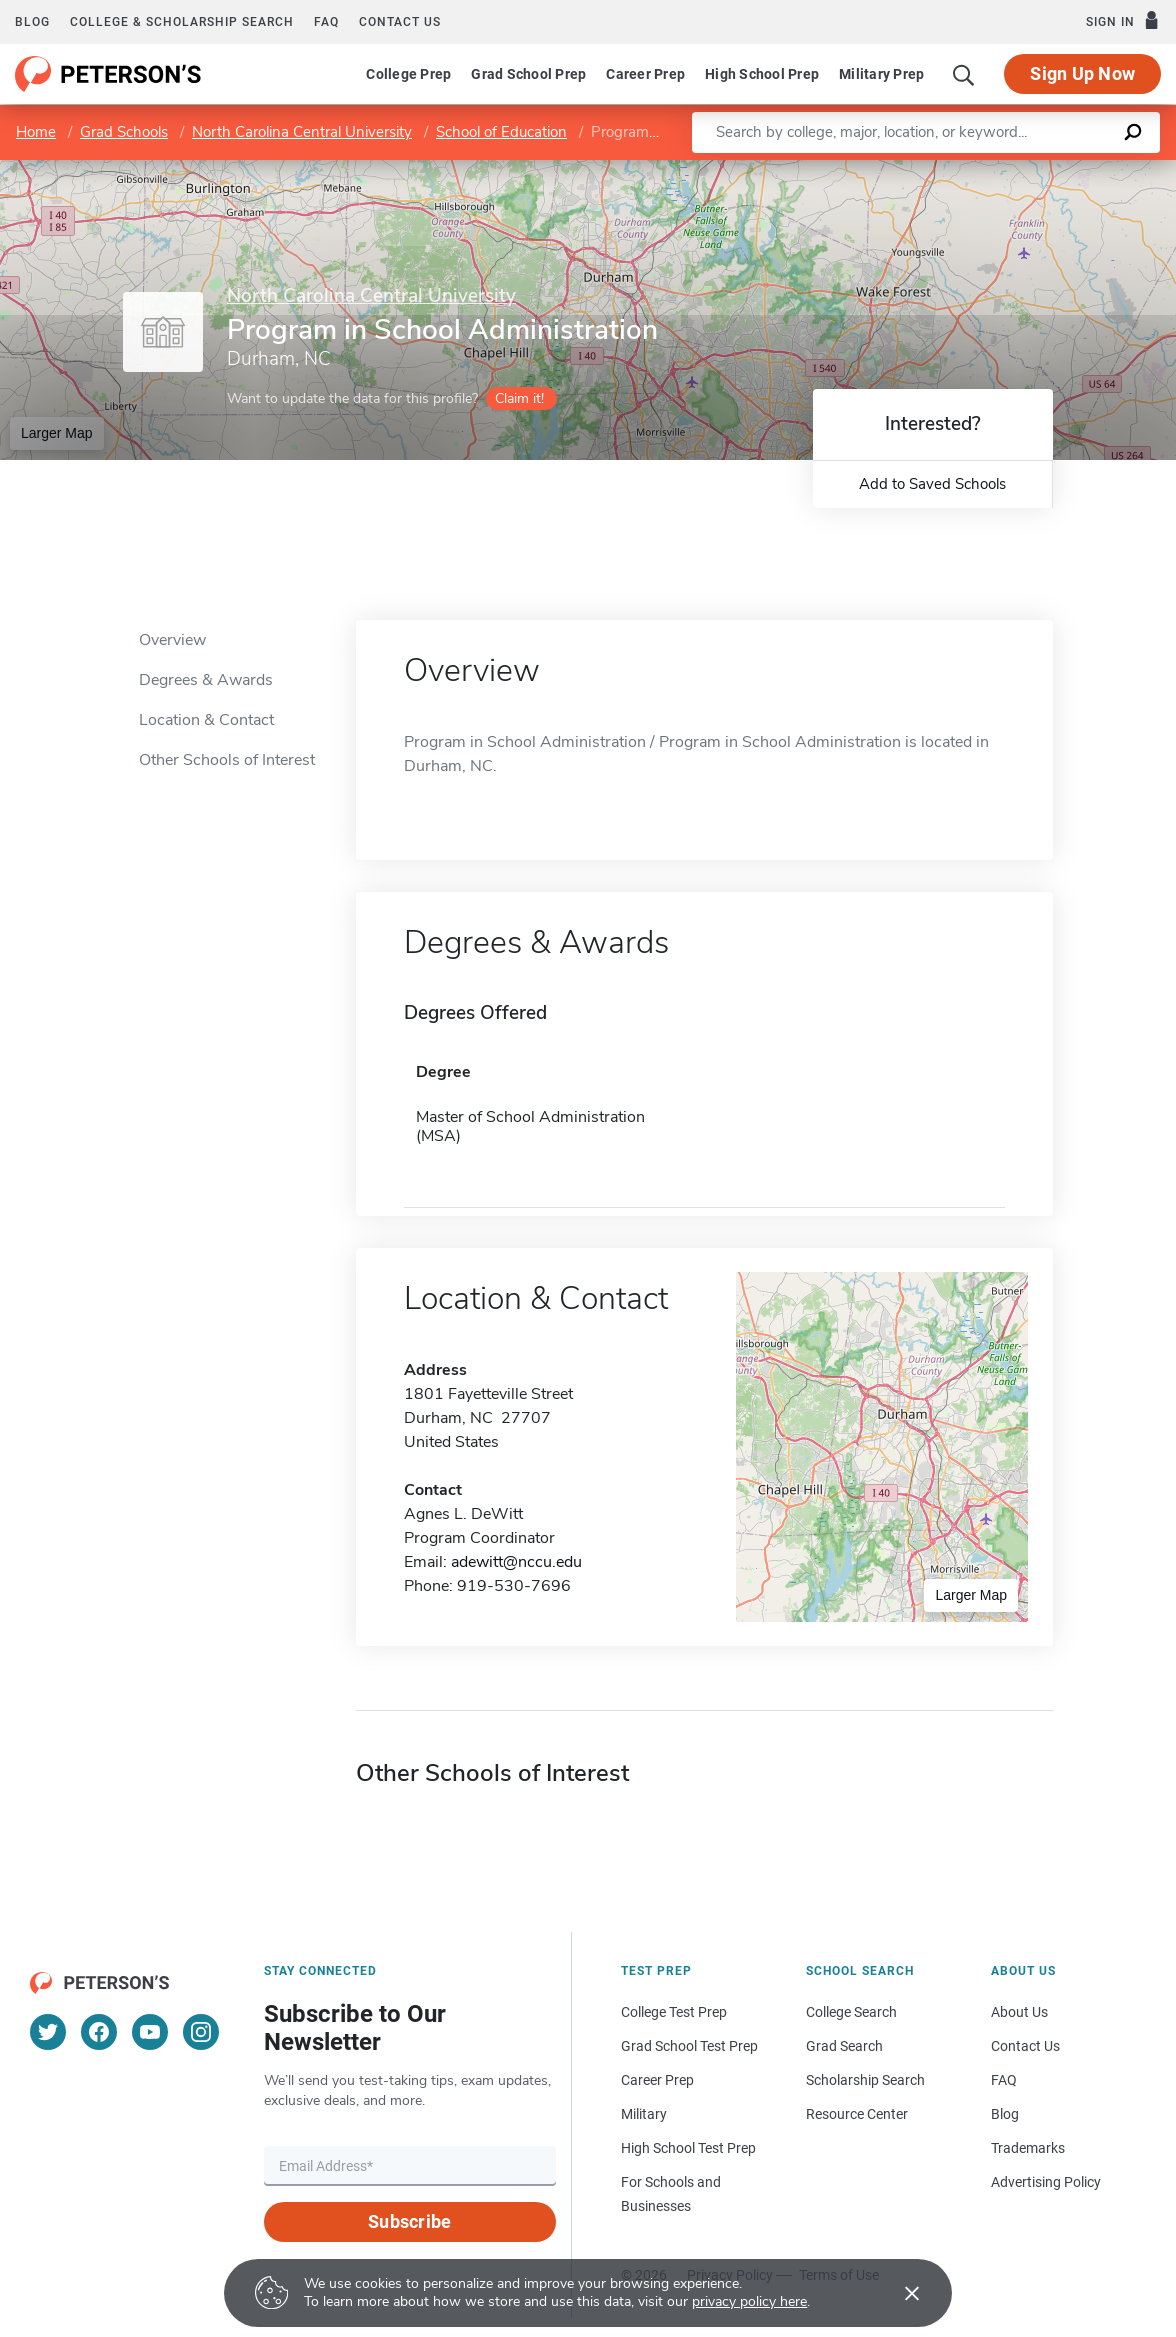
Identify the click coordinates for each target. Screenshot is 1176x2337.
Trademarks (1028, 2148)
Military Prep (881, 74)
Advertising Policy (1046, 2182)
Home (36, 132)
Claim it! (519, 398)
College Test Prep (674, 2012)
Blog (32, 22)
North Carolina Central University (302, 132)
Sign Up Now (1082, 73)
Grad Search (844, 2046)
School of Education (501, 132)
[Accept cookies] (898, 2293)
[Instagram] (201, 2032)
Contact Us (1025, 2046)
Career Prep (645, 74)
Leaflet (934, 169)
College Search (851, 2012)
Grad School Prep (528, 74)
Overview (172, 640)
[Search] (964, 74)
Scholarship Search (865, 2080)
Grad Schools (124, 132)
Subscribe (409, 2221)
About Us (1019, 2012)
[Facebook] (99, 2032)
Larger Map (57, 433)
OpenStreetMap (1040, 169)
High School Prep (762, 74)
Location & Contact (206, 720)
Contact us (400, 22)
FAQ (326, 22)
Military (644, 2114)
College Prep (408, 74)
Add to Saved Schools (932, 484)
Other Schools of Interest (227, 760)
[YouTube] (150, 2032)
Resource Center (857, 2114)
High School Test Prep (688, 2148)
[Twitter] (48, 2032)
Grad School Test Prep (689, 2046)
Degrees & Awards (206, 680)
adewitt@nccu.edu (516, 1562)
